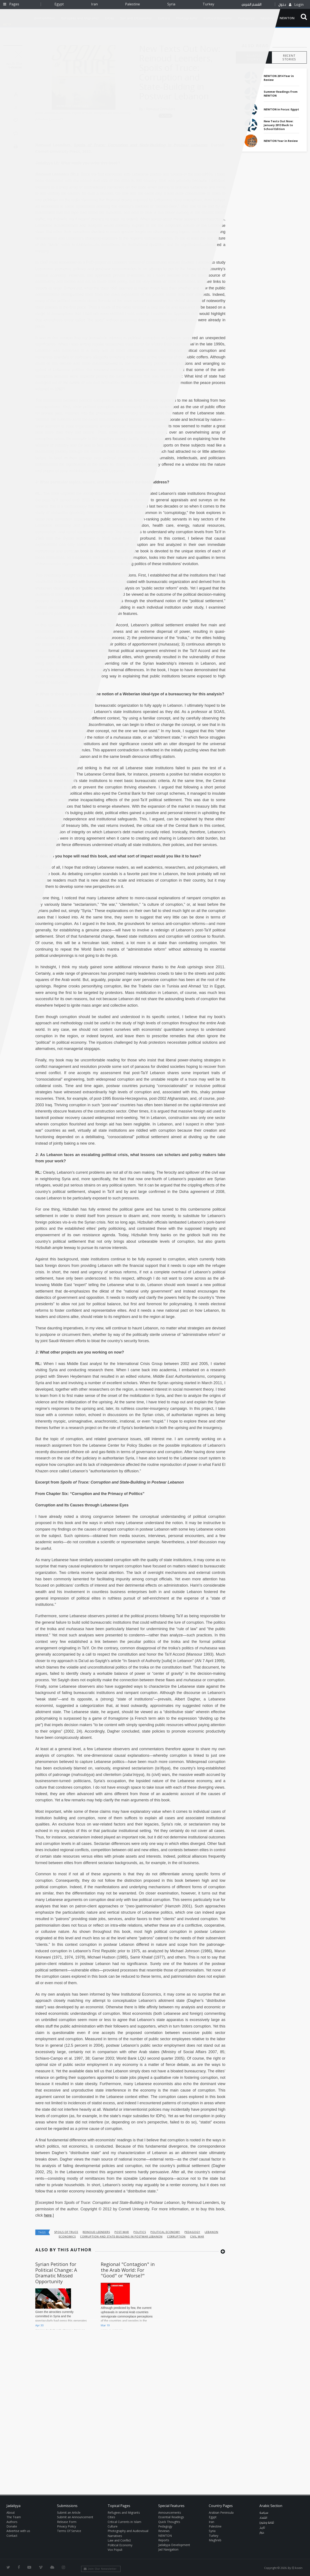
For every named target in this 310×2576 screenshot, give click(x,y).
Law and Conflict (119, 2540)
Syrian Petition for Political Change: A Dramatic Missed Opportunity (56, 2272)
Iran (94, 4)
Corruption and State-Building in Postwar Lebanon (121, 2236)
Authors (11, 2522)
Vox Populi (115, 2550)
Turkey (208, 4)
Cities (111, 2517)
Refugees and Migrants (124, 2512)
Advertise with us (18, 2531)
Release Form (66, 2522)
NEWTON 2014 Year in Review (279, 78)
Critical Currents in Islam (124, 2522)
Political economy (165, 2232)
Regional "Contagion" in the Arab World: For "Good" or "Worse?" (128, 2270)
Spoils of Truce (66, 2232)
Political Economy (120, 2545)
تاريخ (262, 2527)
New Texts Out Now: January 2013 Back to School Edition (278, 125)
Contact (11, 2536)
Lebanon (211, 2232)
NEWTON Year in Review (281, 141)
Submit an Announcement (75, 2517)
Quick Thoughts (169, 2522)
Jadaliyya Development (174, 2545)
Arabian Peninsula (221, 2512)
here (48, 2215)
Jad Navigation (168, 2549)
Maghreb (215, 2540)
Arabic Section (270, 2505)
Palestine (132, 4)
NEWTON (287, 18)
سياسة (263, 2513)
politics (139, 2232)
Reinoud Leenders (96, 2232)
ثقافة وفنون (266, 2522)
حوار (261, 2532)
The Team (13, 2517)
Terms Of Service (69, 2531)
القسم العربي (251, 4)
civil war (197, 2236)
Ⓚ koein (297, 2568)
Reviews (164, 2531)
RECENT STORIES (289, 57)
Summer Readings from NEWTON (281, 93)
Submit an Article (69, 2512)
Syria (171, 4)
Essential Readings (171, 2517)
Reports (163, 2540)
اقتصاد (263, 2518)
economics (67, 2236)
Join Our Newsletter (100, 2568)
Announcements (169, 2512)
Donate (11, 2526)
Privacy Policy (66, 2526)
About (10, 2512)
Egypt (59, 4)
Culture (113, 2526)
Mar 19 (105, 2325)
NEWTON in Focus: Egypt (281, 109)
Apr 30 (39, 2325)
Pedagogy (192, 2232)
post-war (122, 2232)
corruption (176, 2236)
